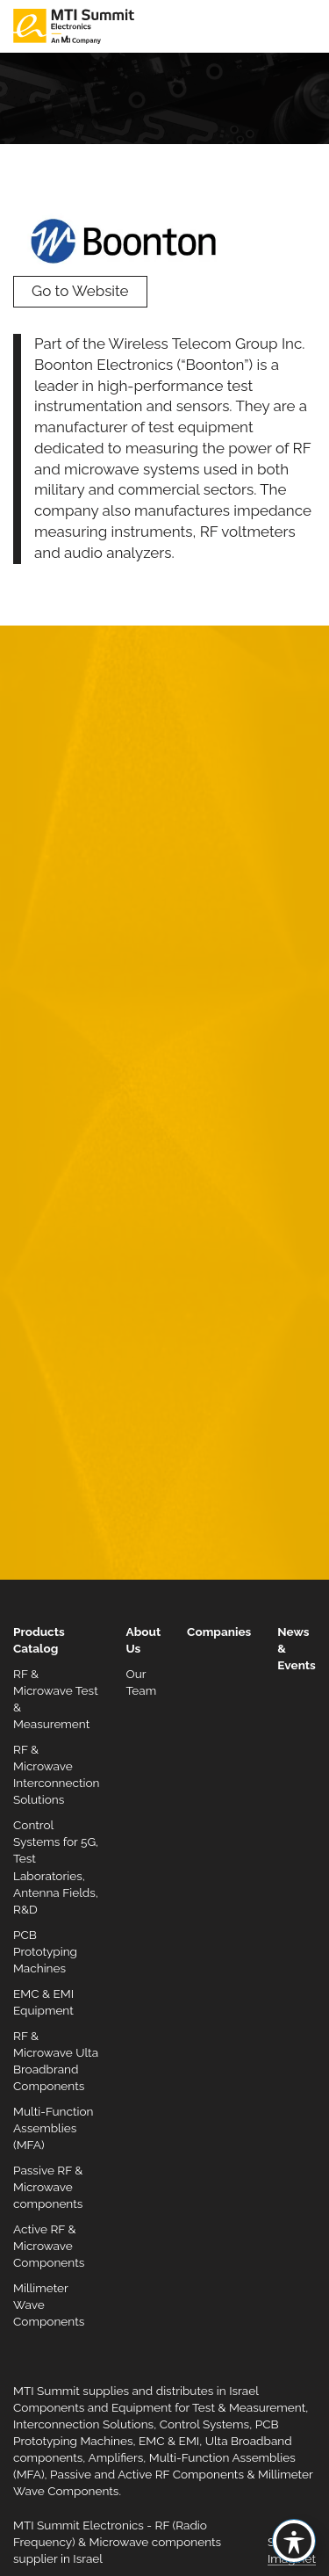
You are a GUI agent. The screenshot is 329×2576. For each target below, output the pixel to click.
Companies (219, 1631)
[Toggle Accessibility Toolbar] (294, 2541)
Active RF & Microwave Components (48, 2245)
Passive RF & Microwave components (47, 2187)
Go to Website (80, 291)
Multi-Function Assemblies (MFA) (53, 2128)
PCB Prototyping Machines (45, 1951)
